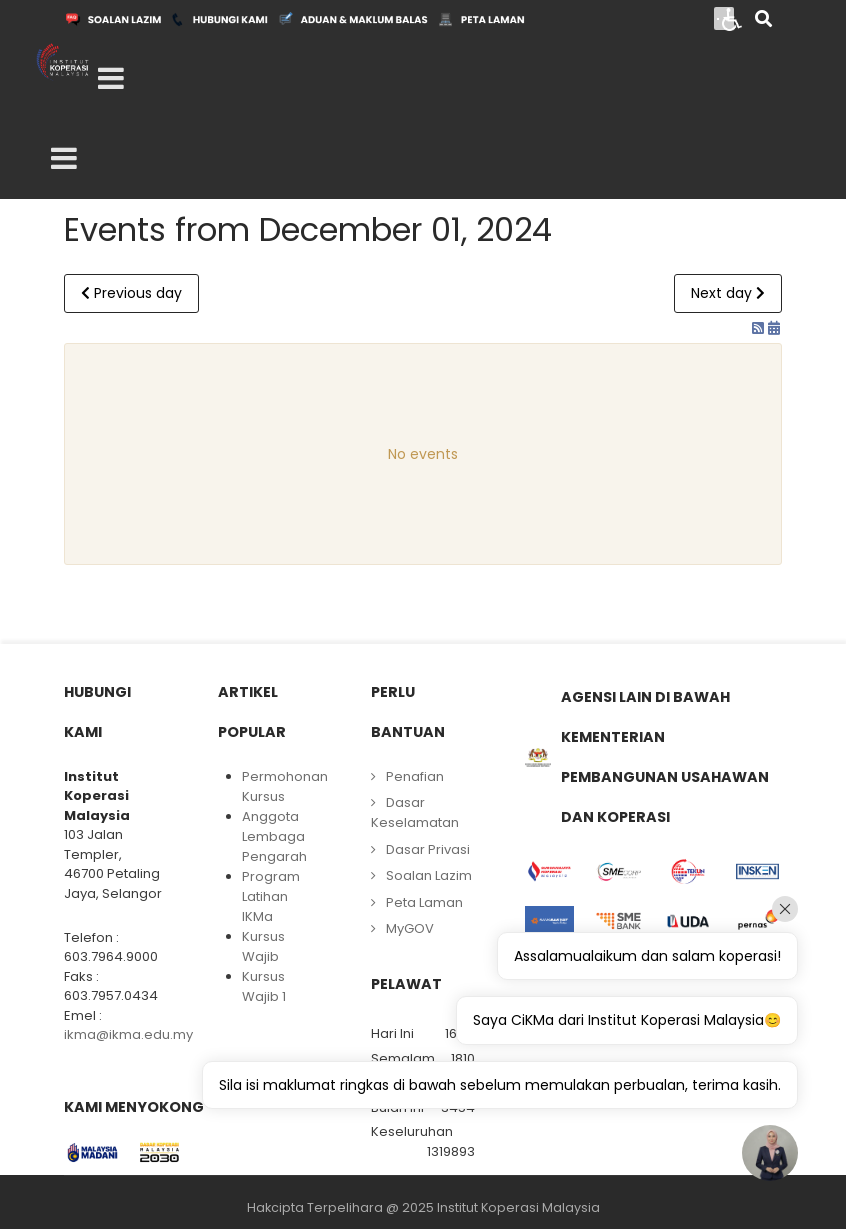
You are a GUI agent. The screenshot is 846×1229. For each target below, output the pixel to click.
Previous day (131, 293)
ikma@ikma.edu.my (128, 1034)
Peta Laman (424, 902)
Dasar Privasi (428, 849)
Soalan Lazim (429, 875)
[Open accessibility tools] (732, 18)
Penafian (415, 776)
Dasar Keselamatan (415, 812)
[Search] (763, 20)
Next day (728, 293)
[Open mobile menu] (111, 79)
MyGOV (410, 928)
